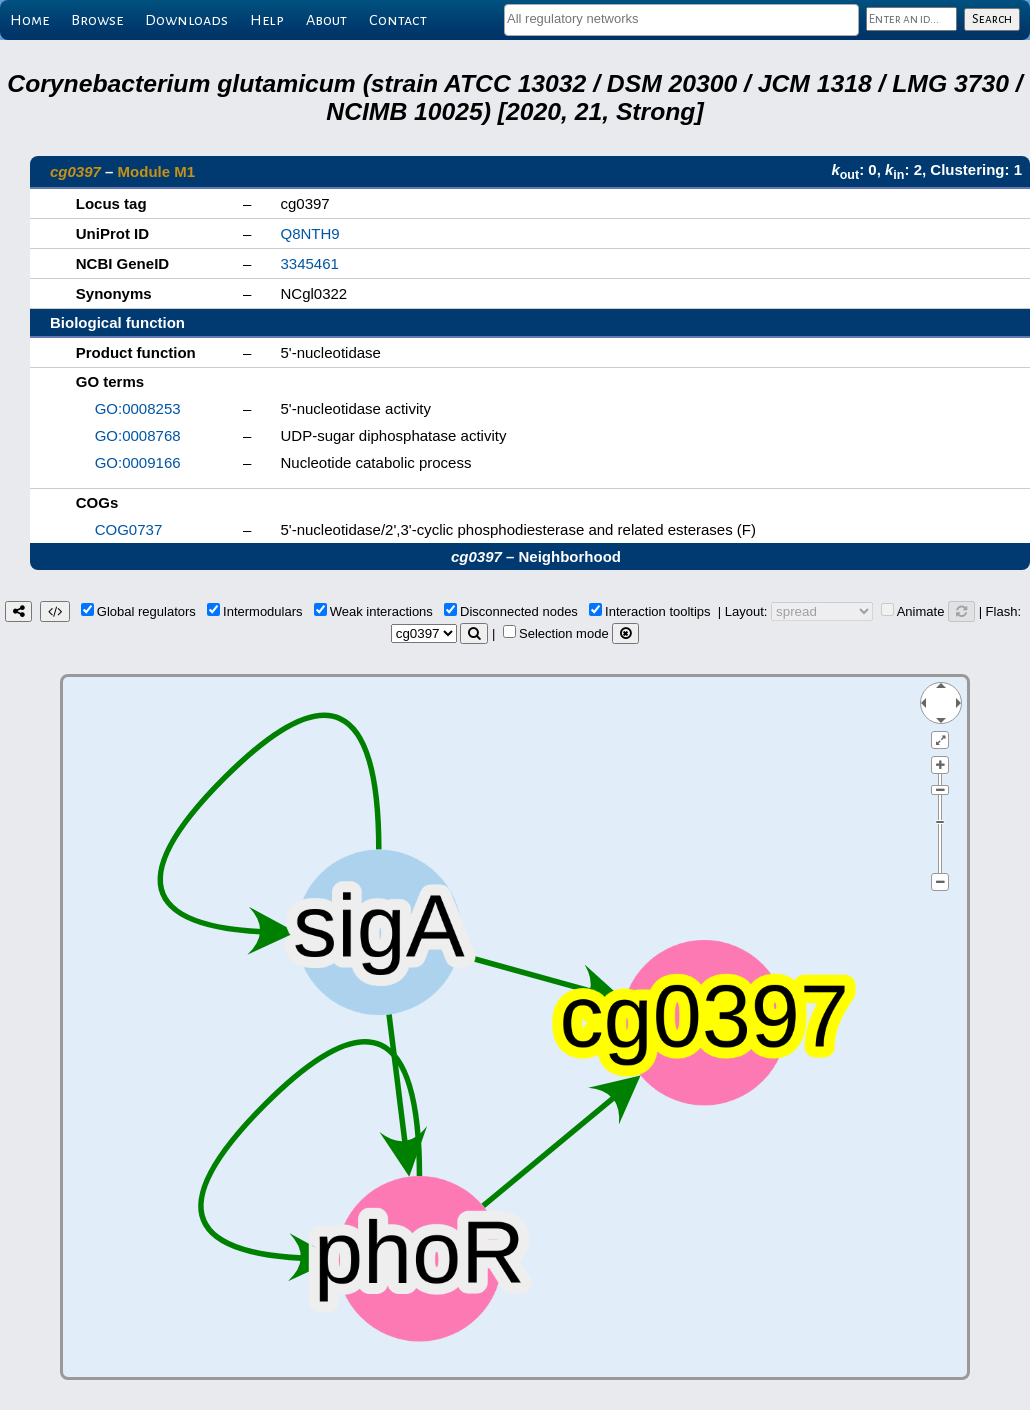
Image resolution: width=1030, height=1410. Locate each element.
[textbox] (681, 18)
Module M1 (157, 171)
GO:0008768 (138, 435)
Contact (398, 20)
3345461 (309, 263)
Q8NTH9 (309, 233)
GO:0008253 (138, 408)
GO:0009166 (138, 462)
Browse (97, 20)
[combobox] (681, 20)
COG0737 (129, 529)
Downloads (186, 20)
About (326, 20)
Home (29, 20)
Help (267, 20)
